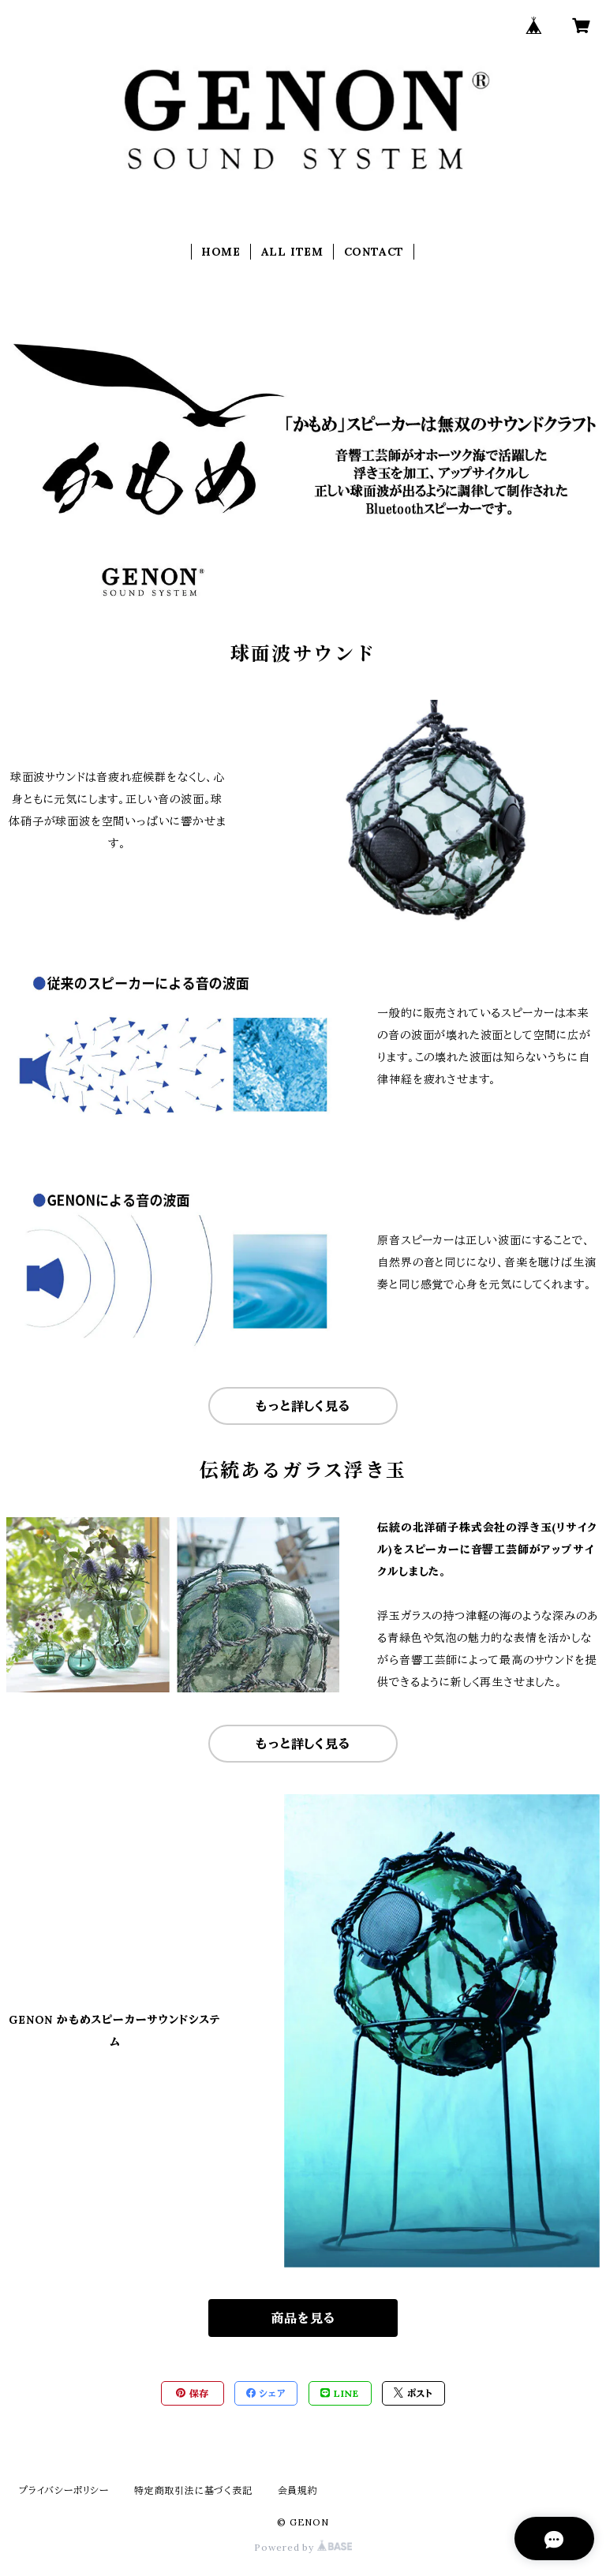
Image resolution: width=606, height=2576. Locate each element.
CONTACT (374, 252)
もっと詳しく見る (303, 1406)
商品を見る (303, 2318)
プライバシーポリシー (64, 2490)
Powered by (303, 2547)
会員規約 (298, 2490)
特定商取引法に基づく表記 (193, 2490)
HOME (221, 252)
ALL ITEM (292, 252)
